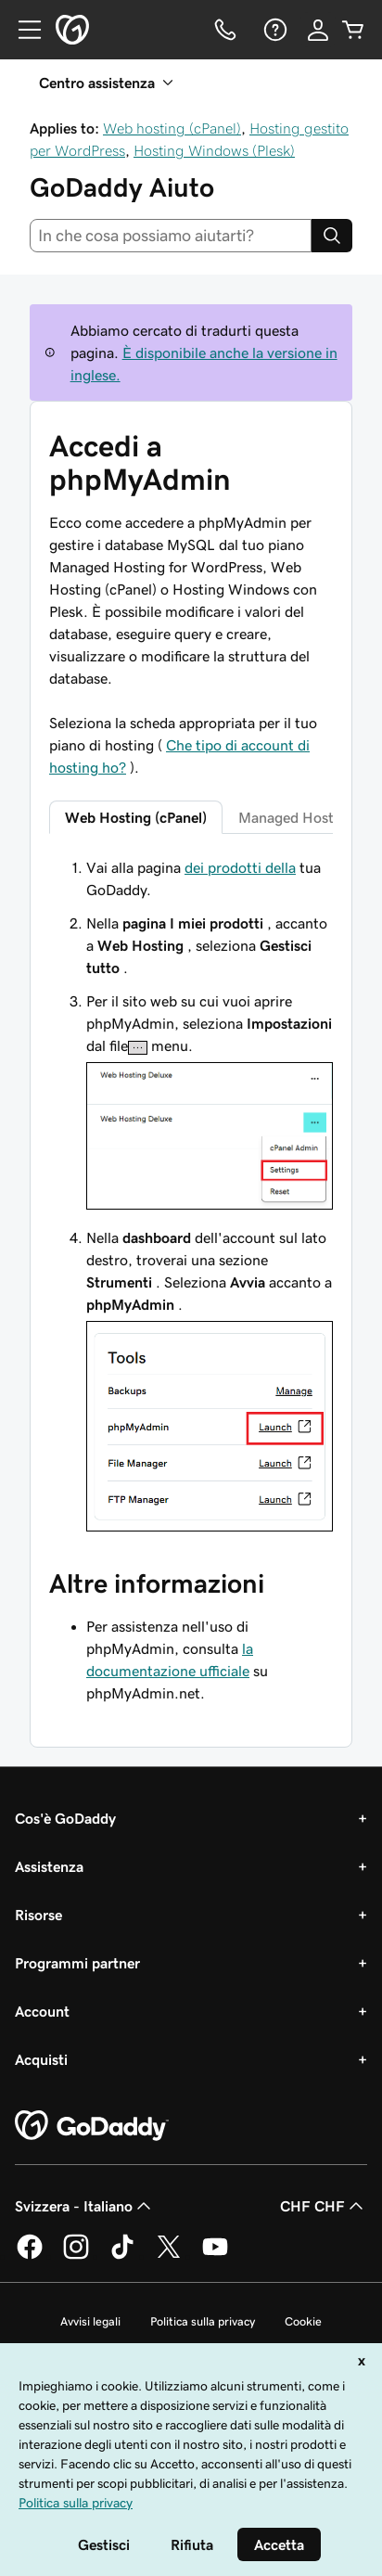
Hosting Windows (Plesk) (214, 150)
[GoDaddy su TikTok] (122, 2256)
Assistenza (49, 1866)
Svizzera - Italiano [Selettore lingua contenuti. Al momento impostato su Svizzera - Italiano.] (85, 2206)
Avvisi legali (90, 2321)
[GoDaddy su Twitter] (169, 2256)
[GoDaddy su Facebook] (30, 2256)
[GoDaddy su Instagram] (76, 2256)
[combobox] (170, 235)
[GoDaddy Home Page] (92, 2126)
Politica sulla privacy (202, 2321)
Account (42, 2011)
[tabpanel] (191, 1196)
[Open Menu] (22, 29)
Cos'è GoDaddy (65, 1818)
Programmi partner (77, 1962)
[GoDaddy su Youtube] (215, 2256)
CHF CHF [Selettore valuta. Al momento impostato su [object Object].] (323, 2206)
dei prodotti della (240, 867)
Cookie (303, 2321)
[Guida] (273, 29)
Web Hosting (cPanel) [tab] (136, 817)
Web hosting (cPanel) (172, 128)
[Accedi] (318, 29)
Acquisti (41, 2059)
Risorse (38, 1914)
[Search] (332, 235)
